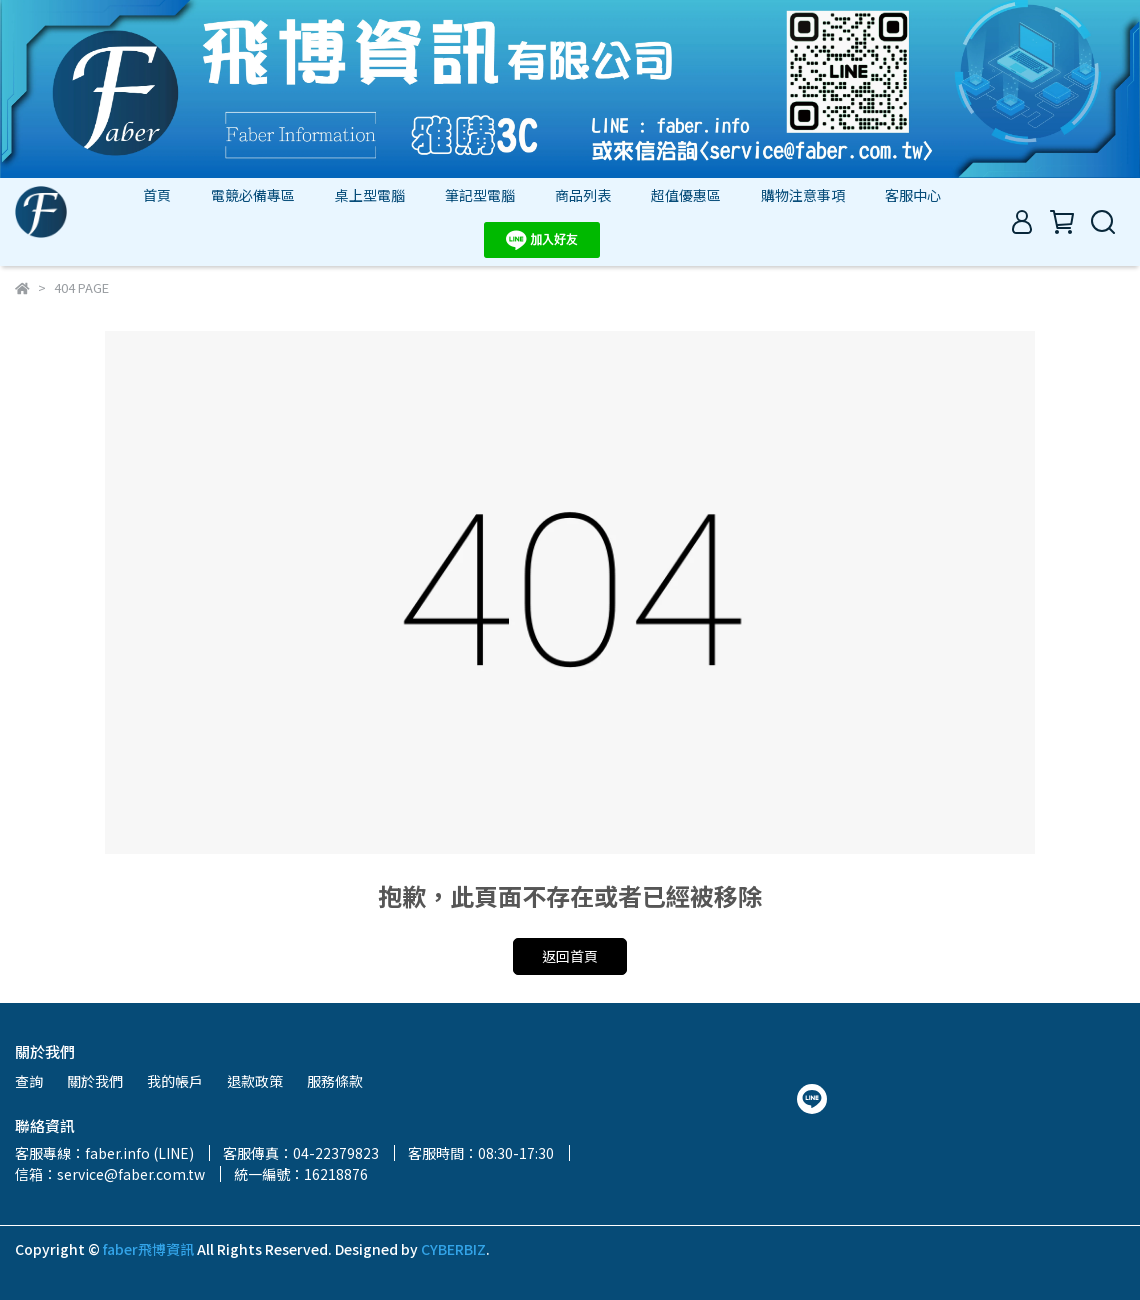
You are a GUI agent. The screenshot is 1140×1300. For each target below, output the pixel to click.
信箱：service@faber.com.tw (110, 1174)
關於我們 (95, 1081)
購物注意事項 (803, 195)
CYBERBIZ (453, 1249)
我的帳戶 (175, 1081)
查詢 (29, 1081)
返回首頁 (570, 956)
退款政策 (255, 1081)
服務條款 (335, 1081)
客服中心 (913, 195)
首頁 (157, 195)
